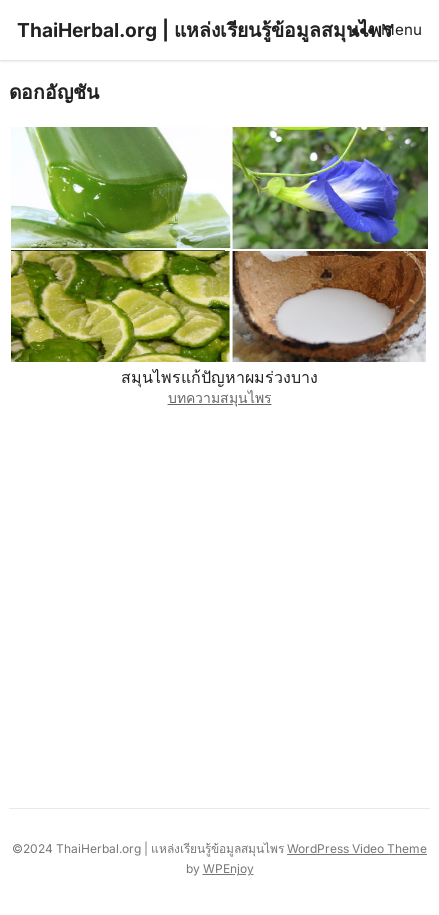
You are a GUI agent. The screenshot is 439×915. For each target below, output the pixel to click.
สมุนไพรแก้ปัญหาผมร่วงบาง (219, 377)
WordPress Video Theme (357, 848)
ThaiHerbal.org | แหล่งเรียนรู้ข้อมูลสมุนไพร (204, 30)
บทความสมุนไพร (220, 397)
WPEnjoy (228, 868)
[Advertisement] (219, 602)
